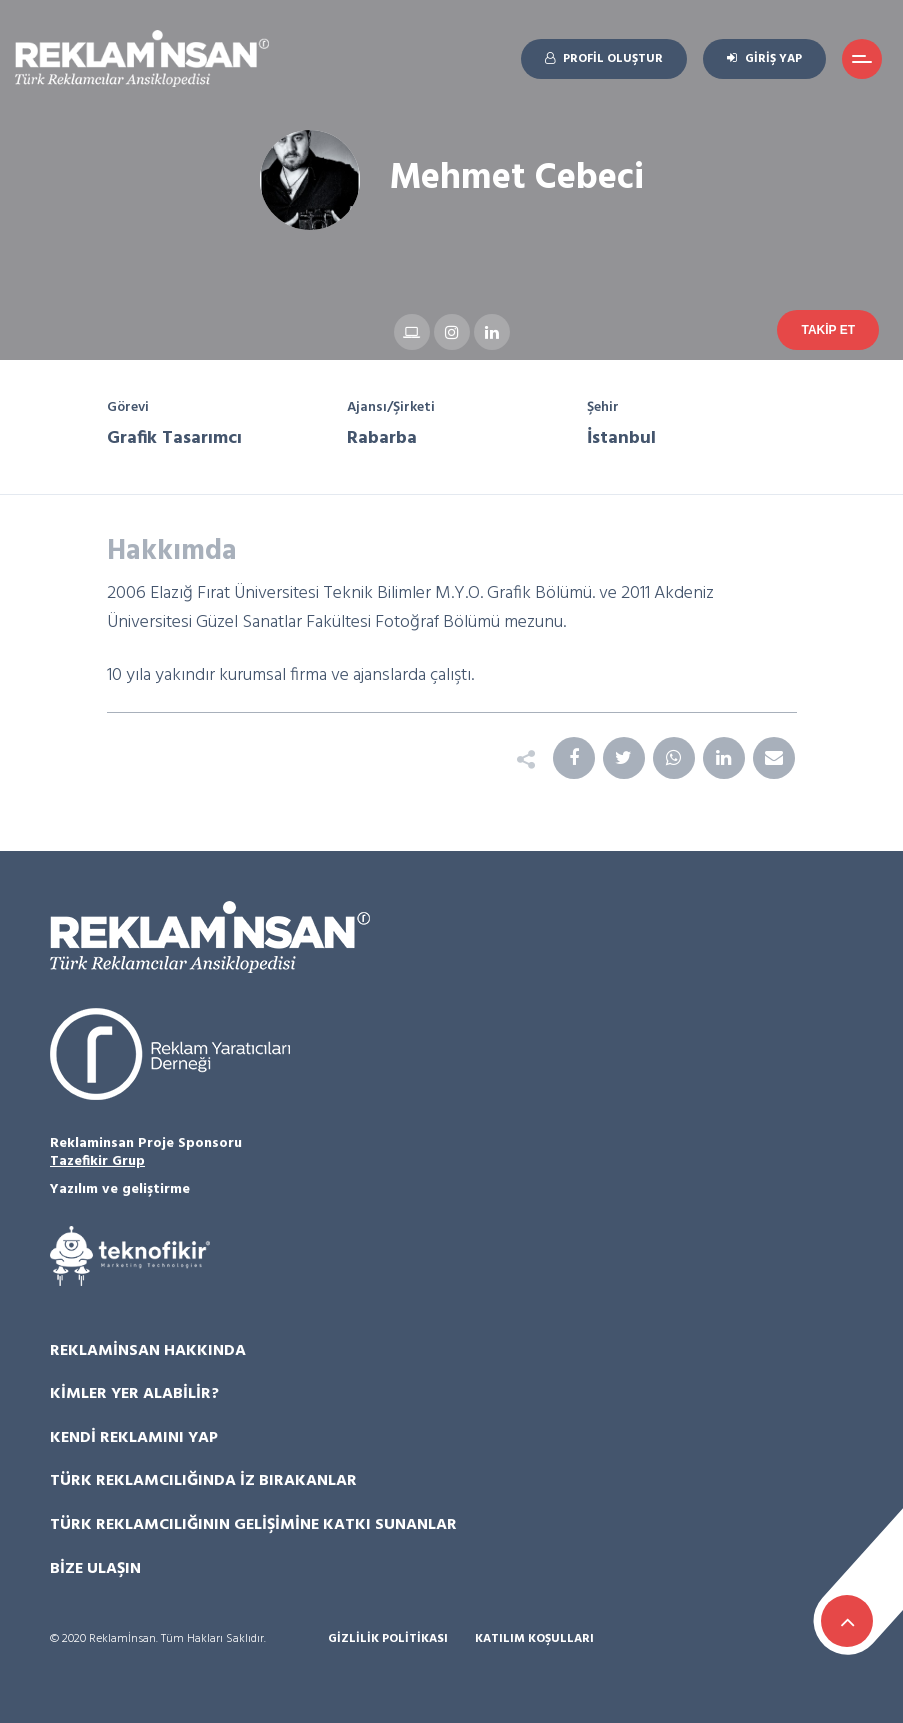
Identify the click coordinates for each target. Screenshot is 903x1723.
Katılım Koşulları (534, 1639)
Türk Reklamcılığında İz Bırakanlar (203, 1481)
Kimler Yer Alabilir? (134, 1394)
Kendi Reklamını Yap (134, 1438)
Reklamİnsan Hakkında (148, 1351)
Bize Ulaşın (95, 1569)
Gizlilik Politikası (388, 1639)
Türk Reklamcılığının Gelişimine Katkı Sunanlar (253, 1525)
